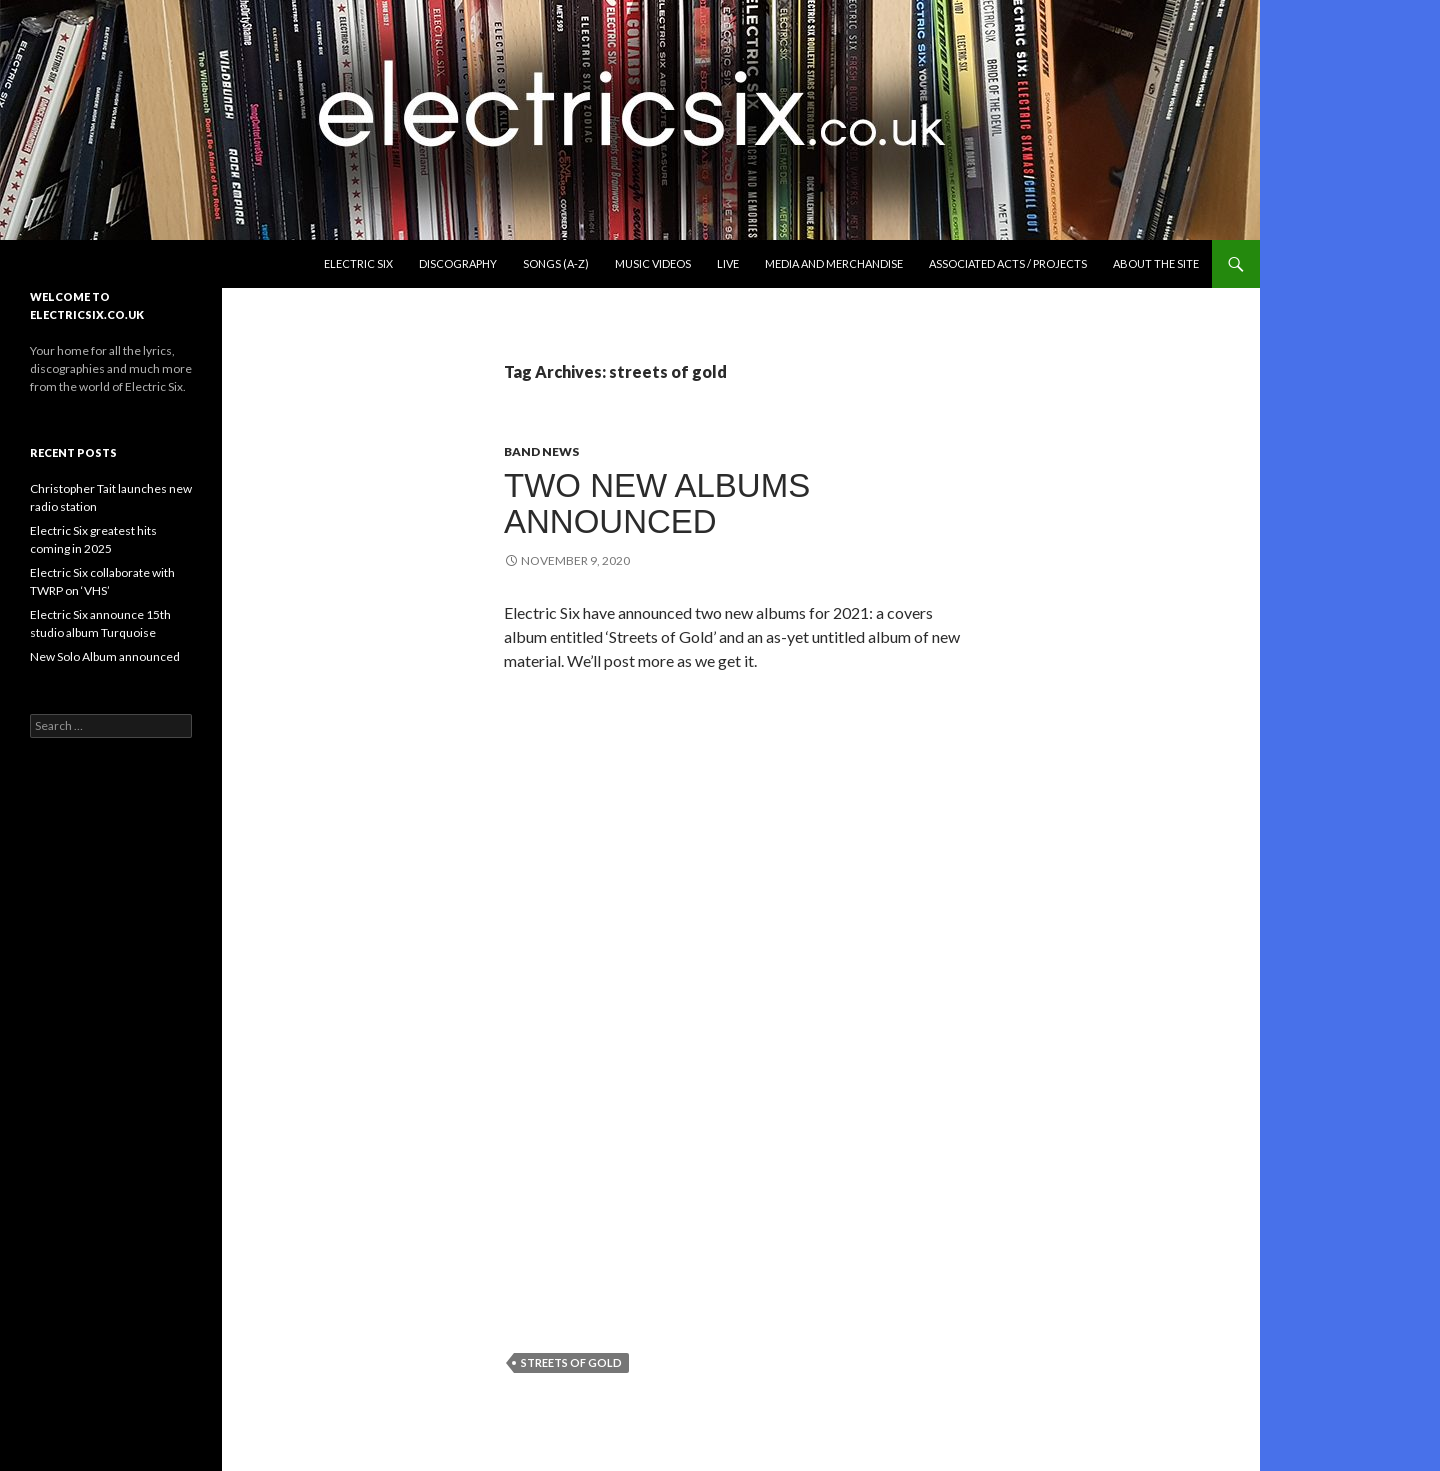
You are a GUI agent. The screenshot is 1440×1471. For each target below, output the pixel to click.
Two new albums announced (657, 503)
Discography (458, 263)
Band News (541, 451)
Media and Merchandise (834, 263)
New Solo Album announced (105, 656)
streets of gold (571, 1362)
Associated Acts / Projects (1008, 263)
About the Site (1156, 263)
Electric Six (358, 263)
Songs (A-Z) (556, 263)
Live (728, 263)
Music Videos (653, 263)
